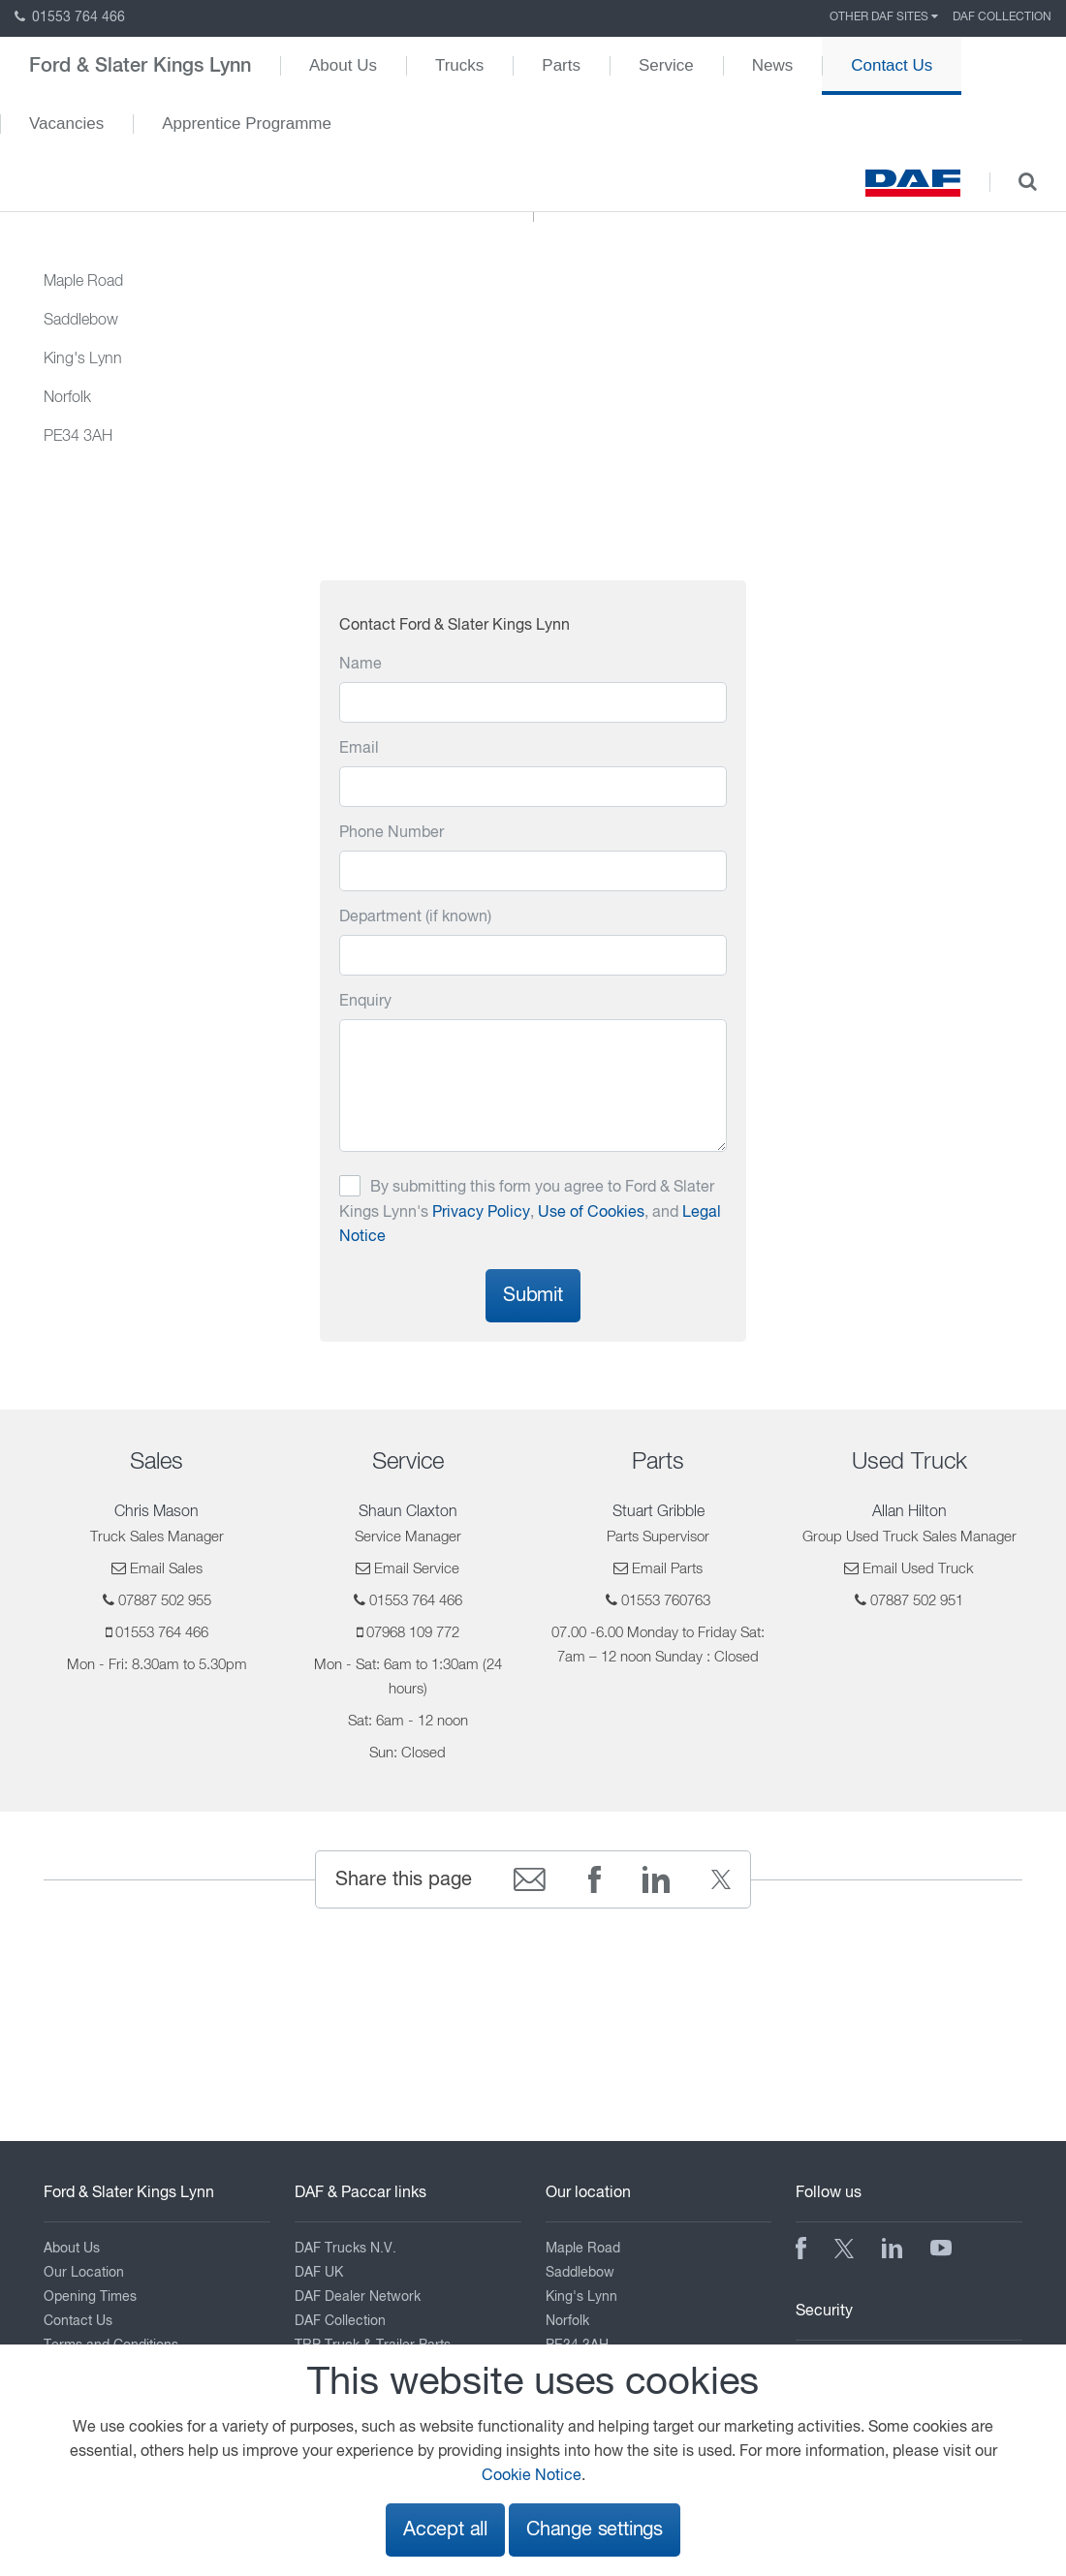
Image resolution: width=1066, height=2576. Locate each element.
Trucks (459, 65)
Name (360, 664)
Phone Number (391, 833)
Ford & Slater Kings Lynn (140, 66)
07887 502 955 (164, 1601)
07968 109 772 (412, 1633)
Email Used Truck (918, 1569)
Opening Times (90, 2297)
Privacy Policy (481, 1213)
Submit (533, 1296)
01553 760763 (665, 1601)
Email (359, 749)
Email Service (416, 1569)
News (773, 65)
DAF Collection (1002, 17)
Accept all (445, 2530)
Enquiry (365, 1001)
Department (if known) (415, 917)
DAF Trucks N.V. (345, 2248)
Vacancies (66, 123)
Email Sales (166, 1569)
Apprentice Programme (246, 123)
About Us (343, 65)
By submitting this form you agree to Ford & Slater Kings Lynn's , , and (530, 1212)
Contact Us (891, 65)
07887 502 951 (916, 1601)
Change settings (594, 2530)
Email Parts (667, 1569)
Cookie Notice (531, 2476)
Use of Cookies (591, 1213)
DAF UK (319, 2273)
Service (666, 65)
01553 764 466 (70, 17)
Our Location (84, 2273)
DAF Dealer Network (358, 2297)
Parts (561, 65)
